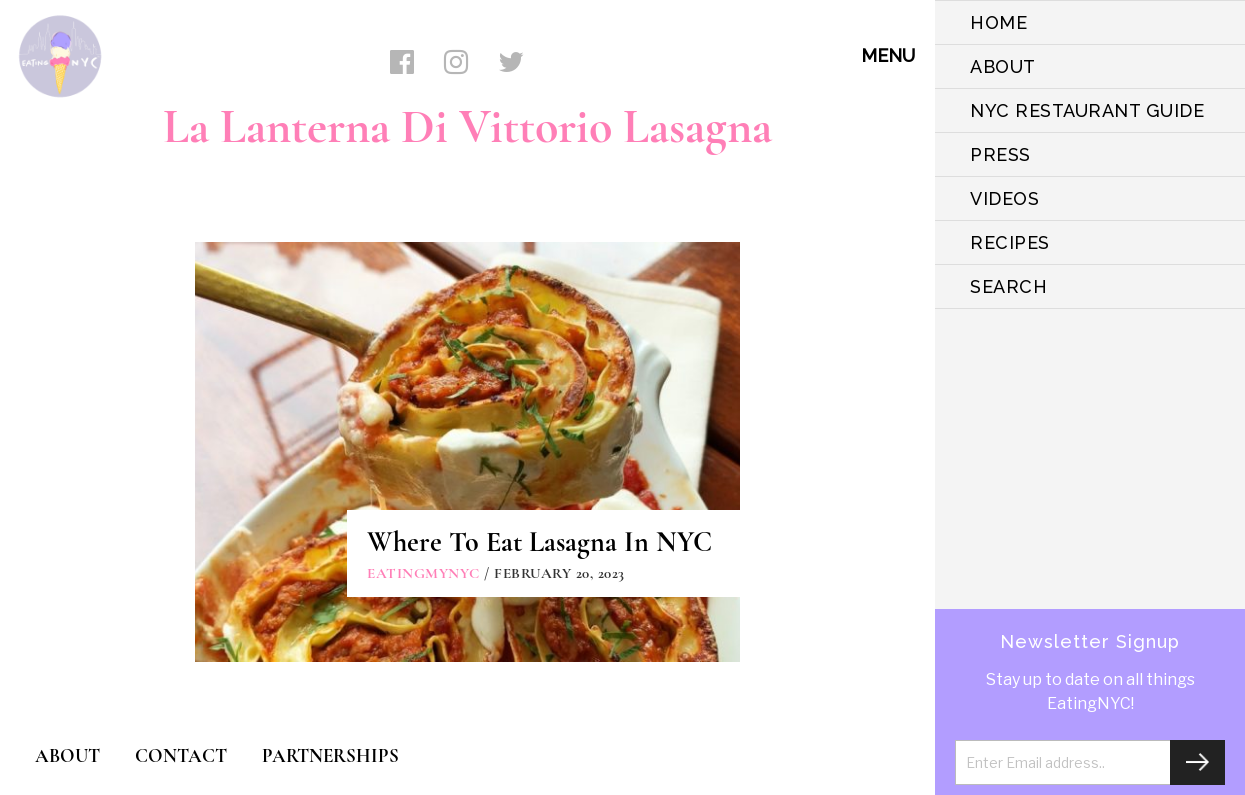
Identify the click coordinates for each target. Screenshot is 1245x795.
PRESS (1000, 154)
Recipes (1010, 242)
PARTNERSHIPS (330, 755)
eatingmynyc (423, 573)
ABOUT (1003, 66)
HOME (998, 22)
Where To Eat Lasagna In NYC (539, 542)
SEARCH (1008, 286)
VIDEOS (1004, 198)
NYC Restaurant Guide (1087, 110)
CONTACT (181, 755)
